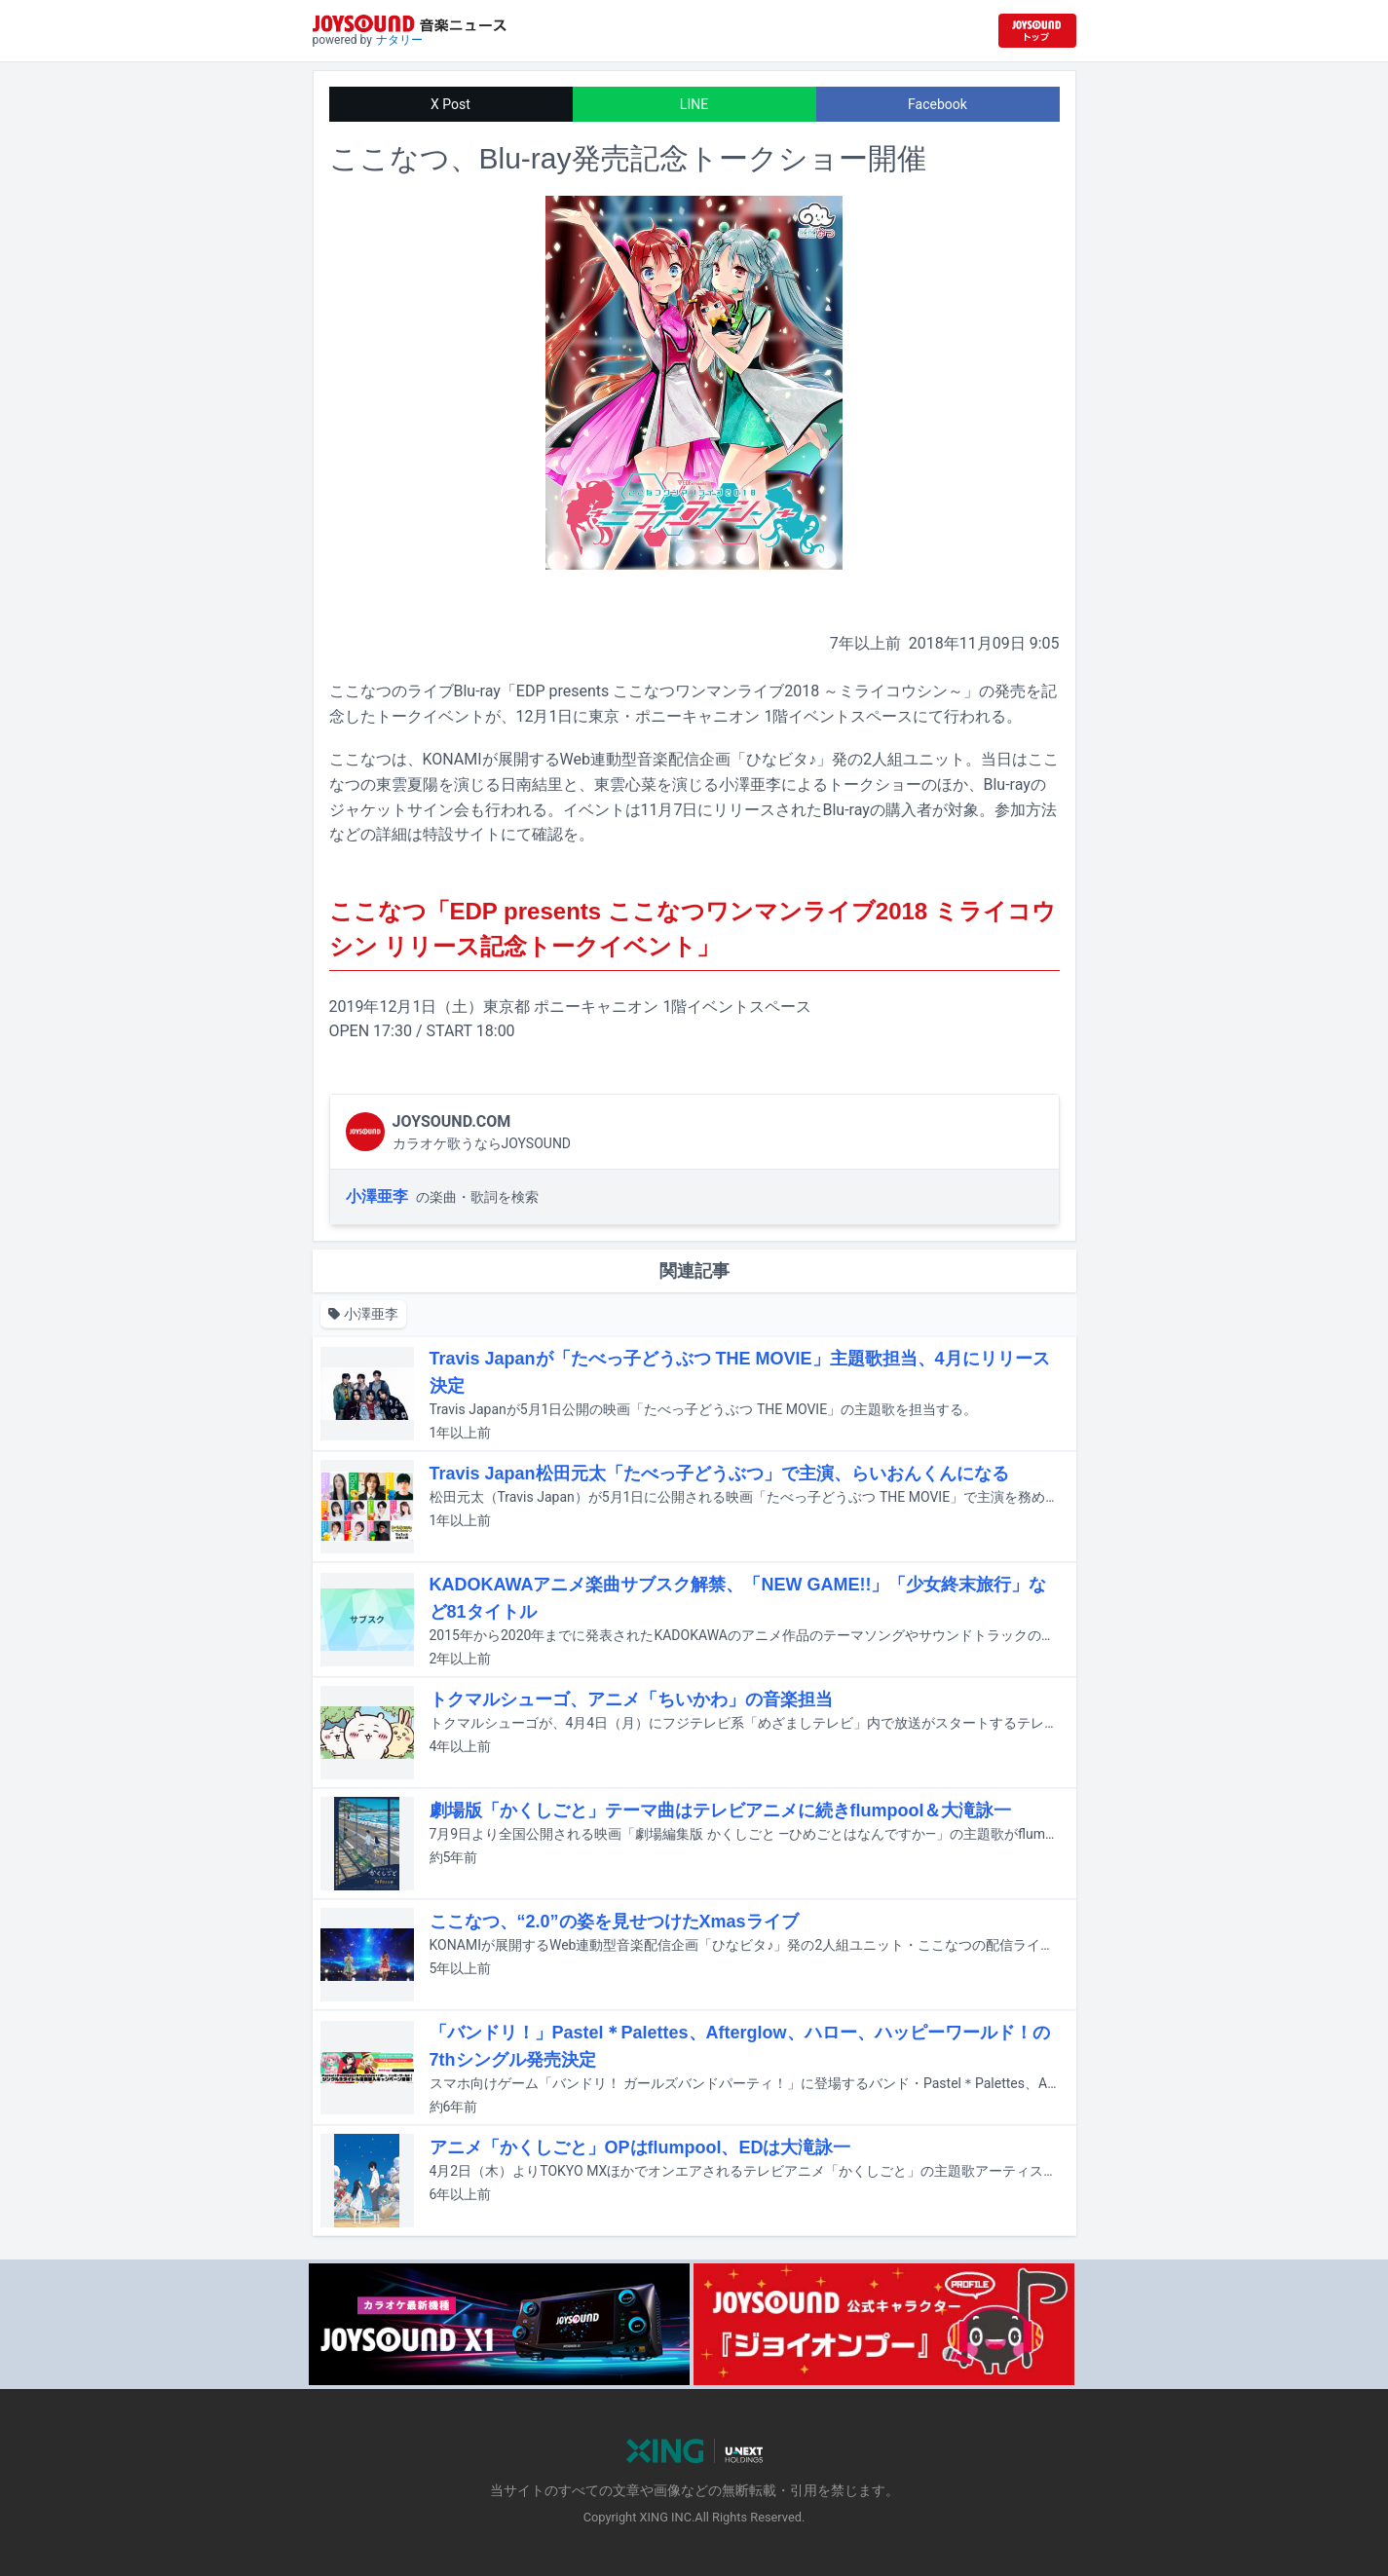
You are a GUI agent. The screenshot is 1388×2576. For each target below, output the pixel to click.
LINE (694, 104)
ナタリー (399, 40)
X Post (450, 104)
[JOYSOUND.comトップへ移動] (1037, 31)
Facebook (937, 104)
